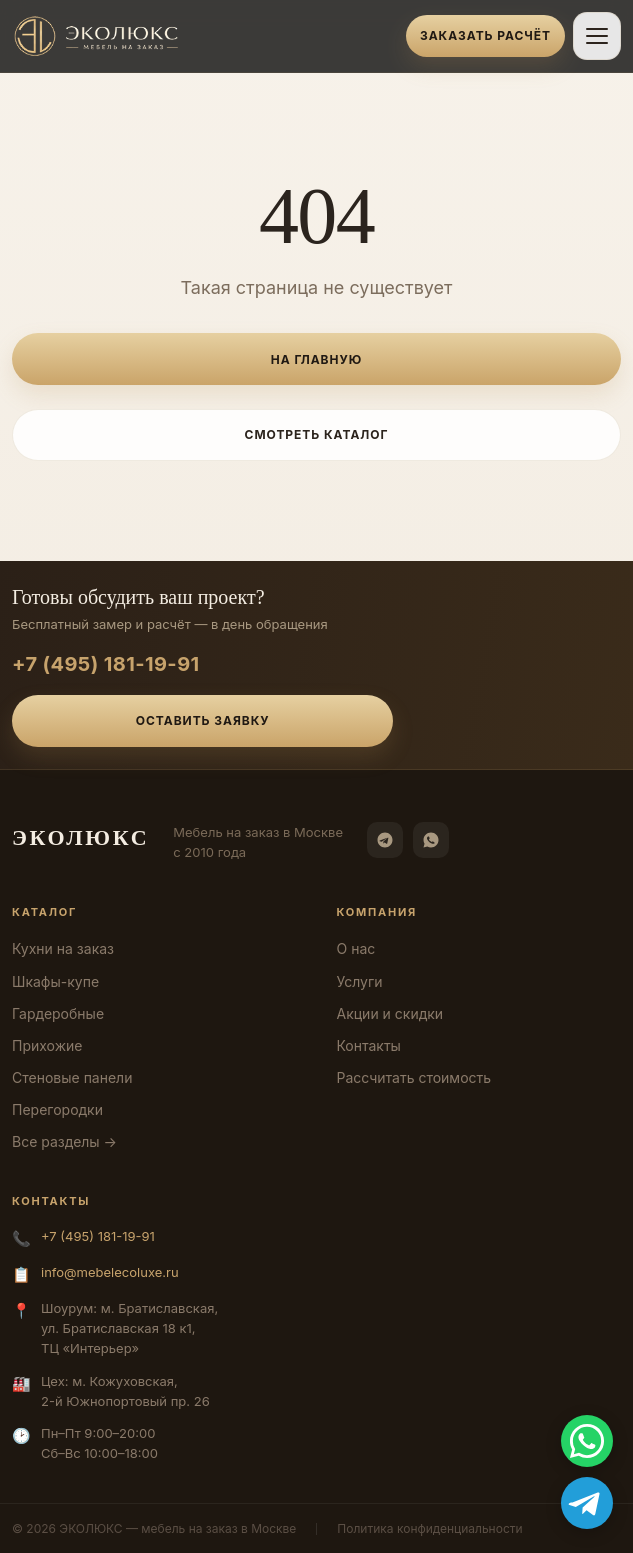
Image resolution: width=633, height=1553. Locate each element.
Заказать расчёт (485, 35)
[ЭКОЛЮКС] (203, 36)
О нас (356, 948)
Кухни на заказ (63, 948)
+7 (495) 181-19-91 (106, 664)
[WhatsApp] (431, 840)
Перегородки (57, 1109)
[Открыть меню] (597, 36)
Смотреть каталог (317, 434)
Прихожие (47, 1045)
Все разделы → (64, 1141)
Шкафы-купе (55, 981)
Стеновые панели (72, 1077)
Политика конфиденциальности (429, 1528)
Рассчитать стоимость (414, 1077)
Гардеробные (58, 1013)
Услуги (360, 981)
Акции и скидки (390, 1013)
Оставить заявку (203, 720)
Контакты (369, 1045)
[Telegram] (385, 840)
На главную (316, 359)
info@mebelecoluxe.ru (110, 1272)
